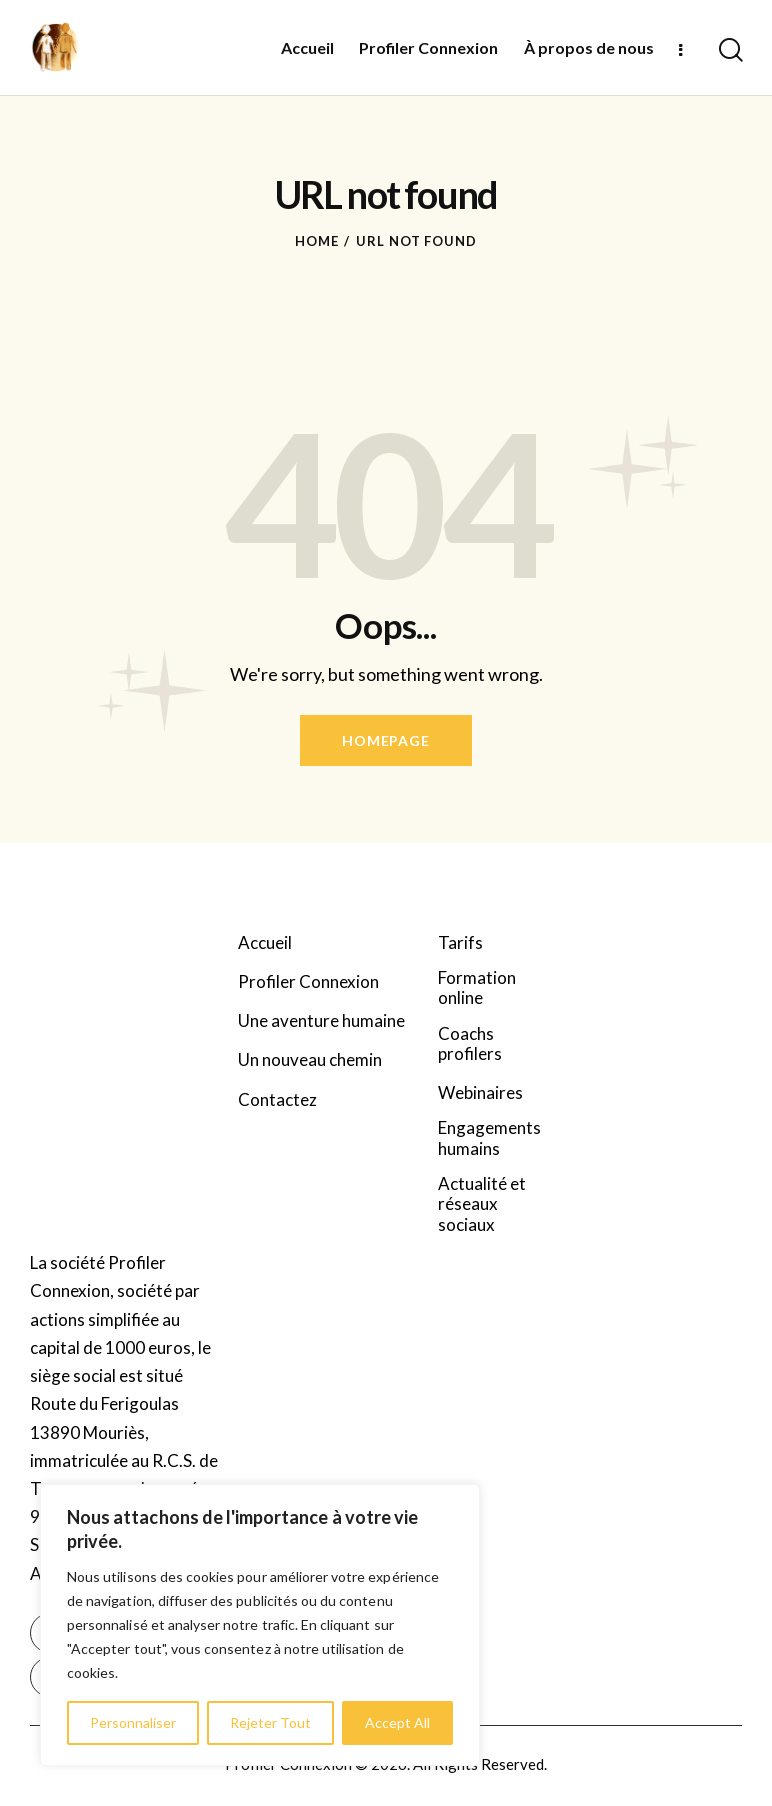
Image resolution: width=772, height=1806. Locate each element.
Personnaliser (133, 1722)
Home (317, 241)
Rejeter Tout (270, 1722)
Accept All (397, 1722)
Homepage (385, 740)
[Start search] (729, 49)
